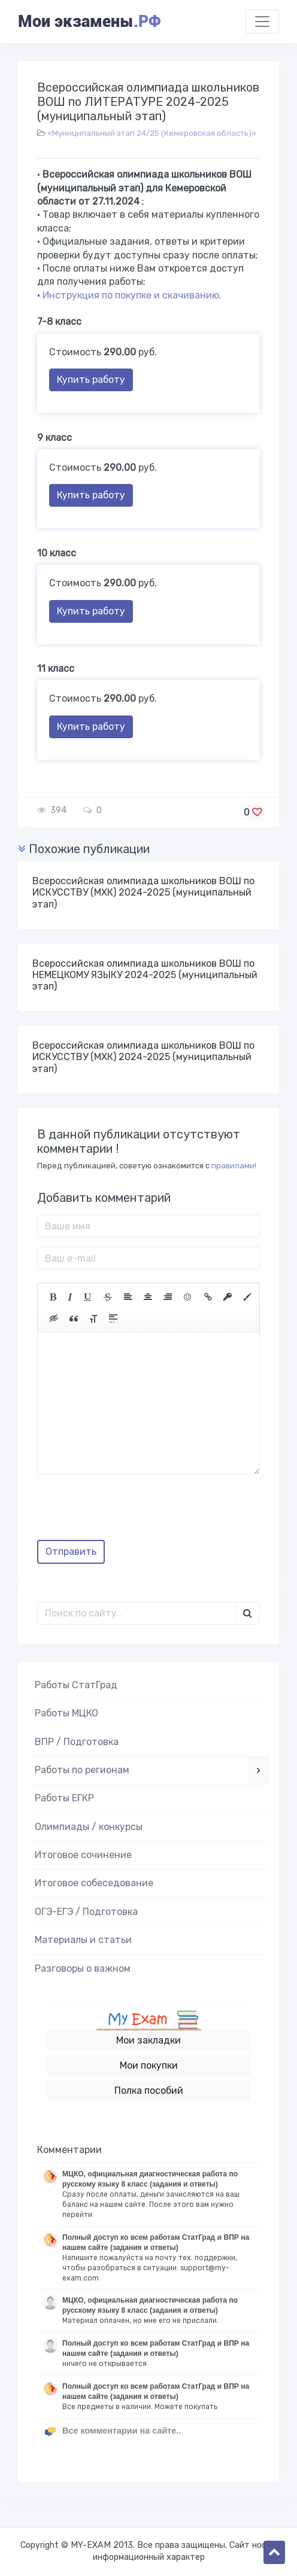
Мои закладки (148, 2040)
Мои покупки (149, 2065)
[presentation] (128, 1511)
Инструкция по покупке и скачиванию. (132, 295)
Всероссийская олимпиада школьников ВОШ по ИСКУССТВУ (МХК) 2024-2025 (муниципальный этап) (143, 892)
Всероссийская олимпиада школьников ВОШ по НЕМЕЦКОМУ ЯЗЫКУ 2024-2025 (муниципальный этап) (144, 975)
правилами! (233, 1165)
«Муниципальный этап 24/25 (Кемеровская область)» (151, 133)
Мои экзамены (89, 21)
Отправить (71, 1551)
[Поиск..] (136, 1613)
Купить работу (91, 379)
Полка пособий (148, 2090)
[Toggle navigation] (262, 22)
